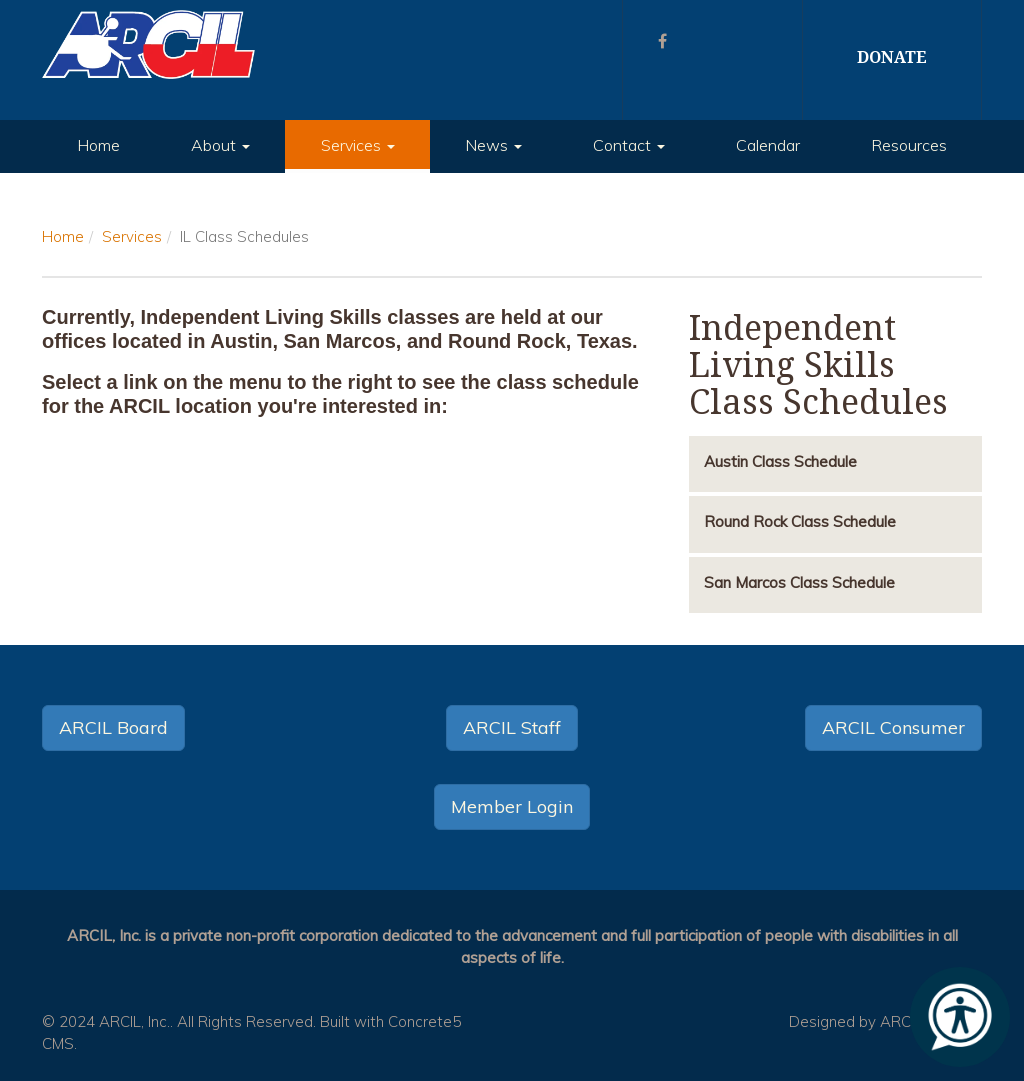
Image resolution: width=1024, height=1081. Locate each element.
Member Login (512, 806)
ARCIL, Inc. (134, 1021)
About (220, 145)
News (493, 145)
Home (98, 145)
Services (358, 145)
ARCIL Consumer (893, 727)
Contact (629, 145)
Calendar (768, 145)
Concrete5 (424, 1021)
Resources (909, 145)
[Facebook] (662, 41)
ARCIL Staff (512, 727)
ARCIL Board (113, 727)
